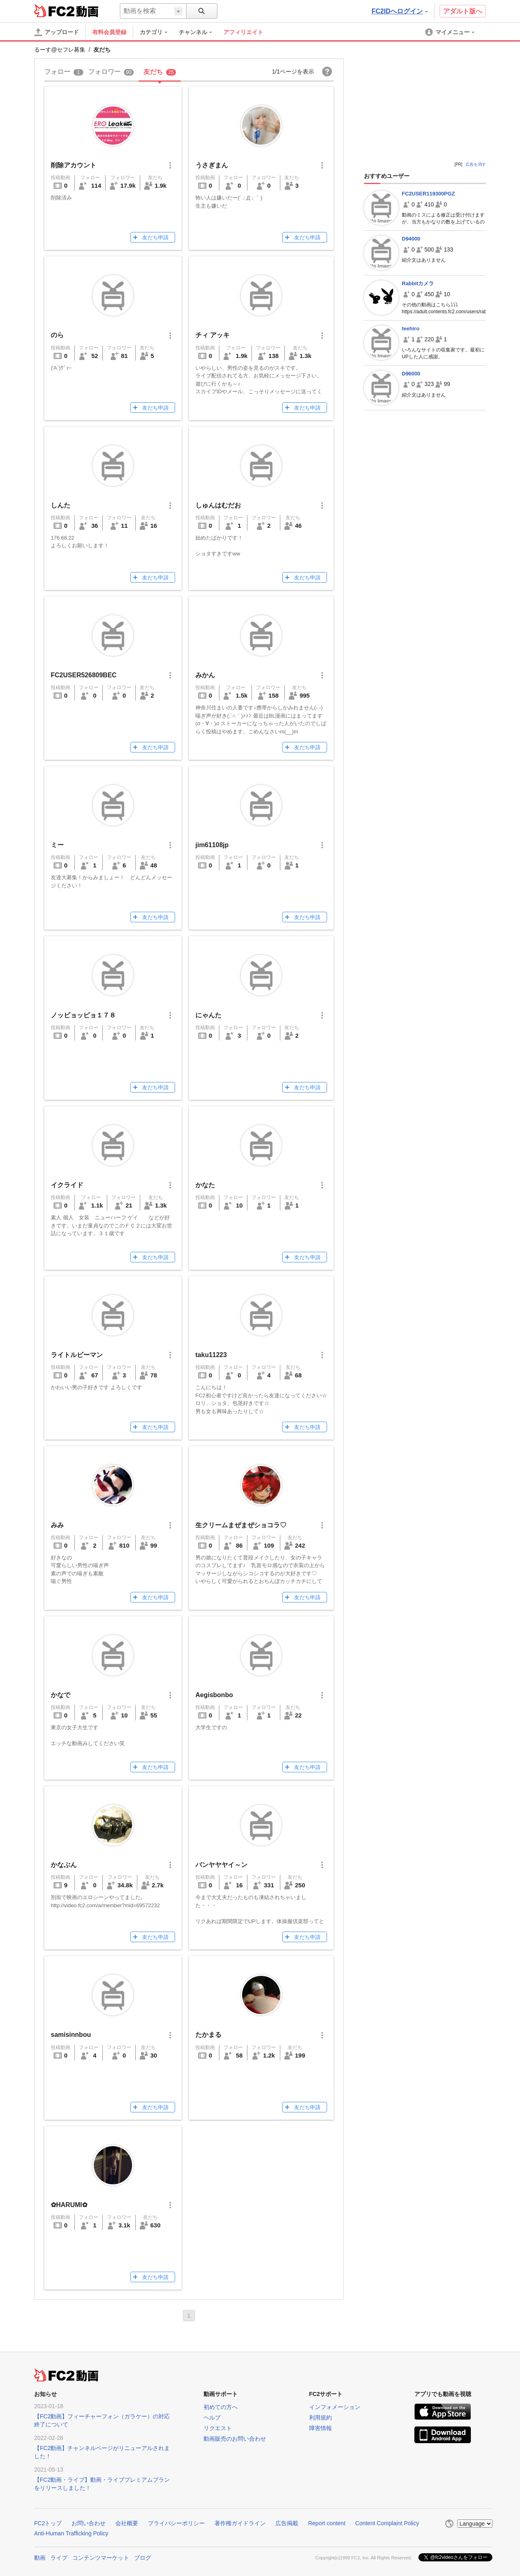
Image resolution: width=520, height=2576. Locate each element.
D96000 (411, 374)
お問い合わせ (89, 2523)
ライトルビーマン (77, 1354)
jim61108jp (212, 844)
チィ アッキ (212, 335)
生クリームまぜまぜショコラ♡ (240, 1525)
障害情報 (320, 2428)
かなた (205, 1185)
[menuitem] (158, 32)
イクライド (67, 1185)
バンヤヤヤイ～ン (221, 1864)
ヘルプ (212, 2417)
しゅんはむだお (218, 505)
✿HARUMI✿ (69, 2204)
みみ (57, 1525)
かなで (60, 1694)
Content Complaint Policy (387, 2523)
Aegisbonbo (214, 1694)
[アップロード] (56, 32)
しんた (60, 505)
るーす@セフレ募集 (59, 49)
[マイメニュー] (450, 32)
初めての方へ (221, 2407)
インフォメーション (334, 2407)
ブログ (142, 2557)
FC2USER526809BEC (84, 675)
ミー (57, 844)
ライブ (58, 2557)
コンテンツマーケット (100, 2557)
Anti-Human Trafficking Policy (71, 2533)
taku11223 (211, 1354)
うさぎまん (211, 165)
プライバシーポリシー (176, 2523)
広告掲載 (286, 2523)
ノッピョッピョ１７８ (83, 1015)
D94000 (411, 239)
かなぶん (64, 1864)
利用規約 (320, 2417)
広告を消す (476, 164)
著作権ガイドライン (240, 2523)
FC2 (54, 10)
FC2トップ (48, 2523)
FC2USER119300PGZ (428, 194)
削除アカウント (73, 165)
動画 (40, 2557)
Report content (326, 2523)
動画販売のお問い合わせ (235, 2438)
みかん (205, 675)
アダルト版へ (462, 11)
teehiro (410, 328)
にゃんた (208, 1015)
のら (57, 335)
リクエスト (218, 2428)
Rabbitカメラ (418, 283)
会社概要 (126, 2523)
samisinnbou (71, 2034)
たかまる (208, 2034)
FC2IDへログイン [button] (400, 11)
